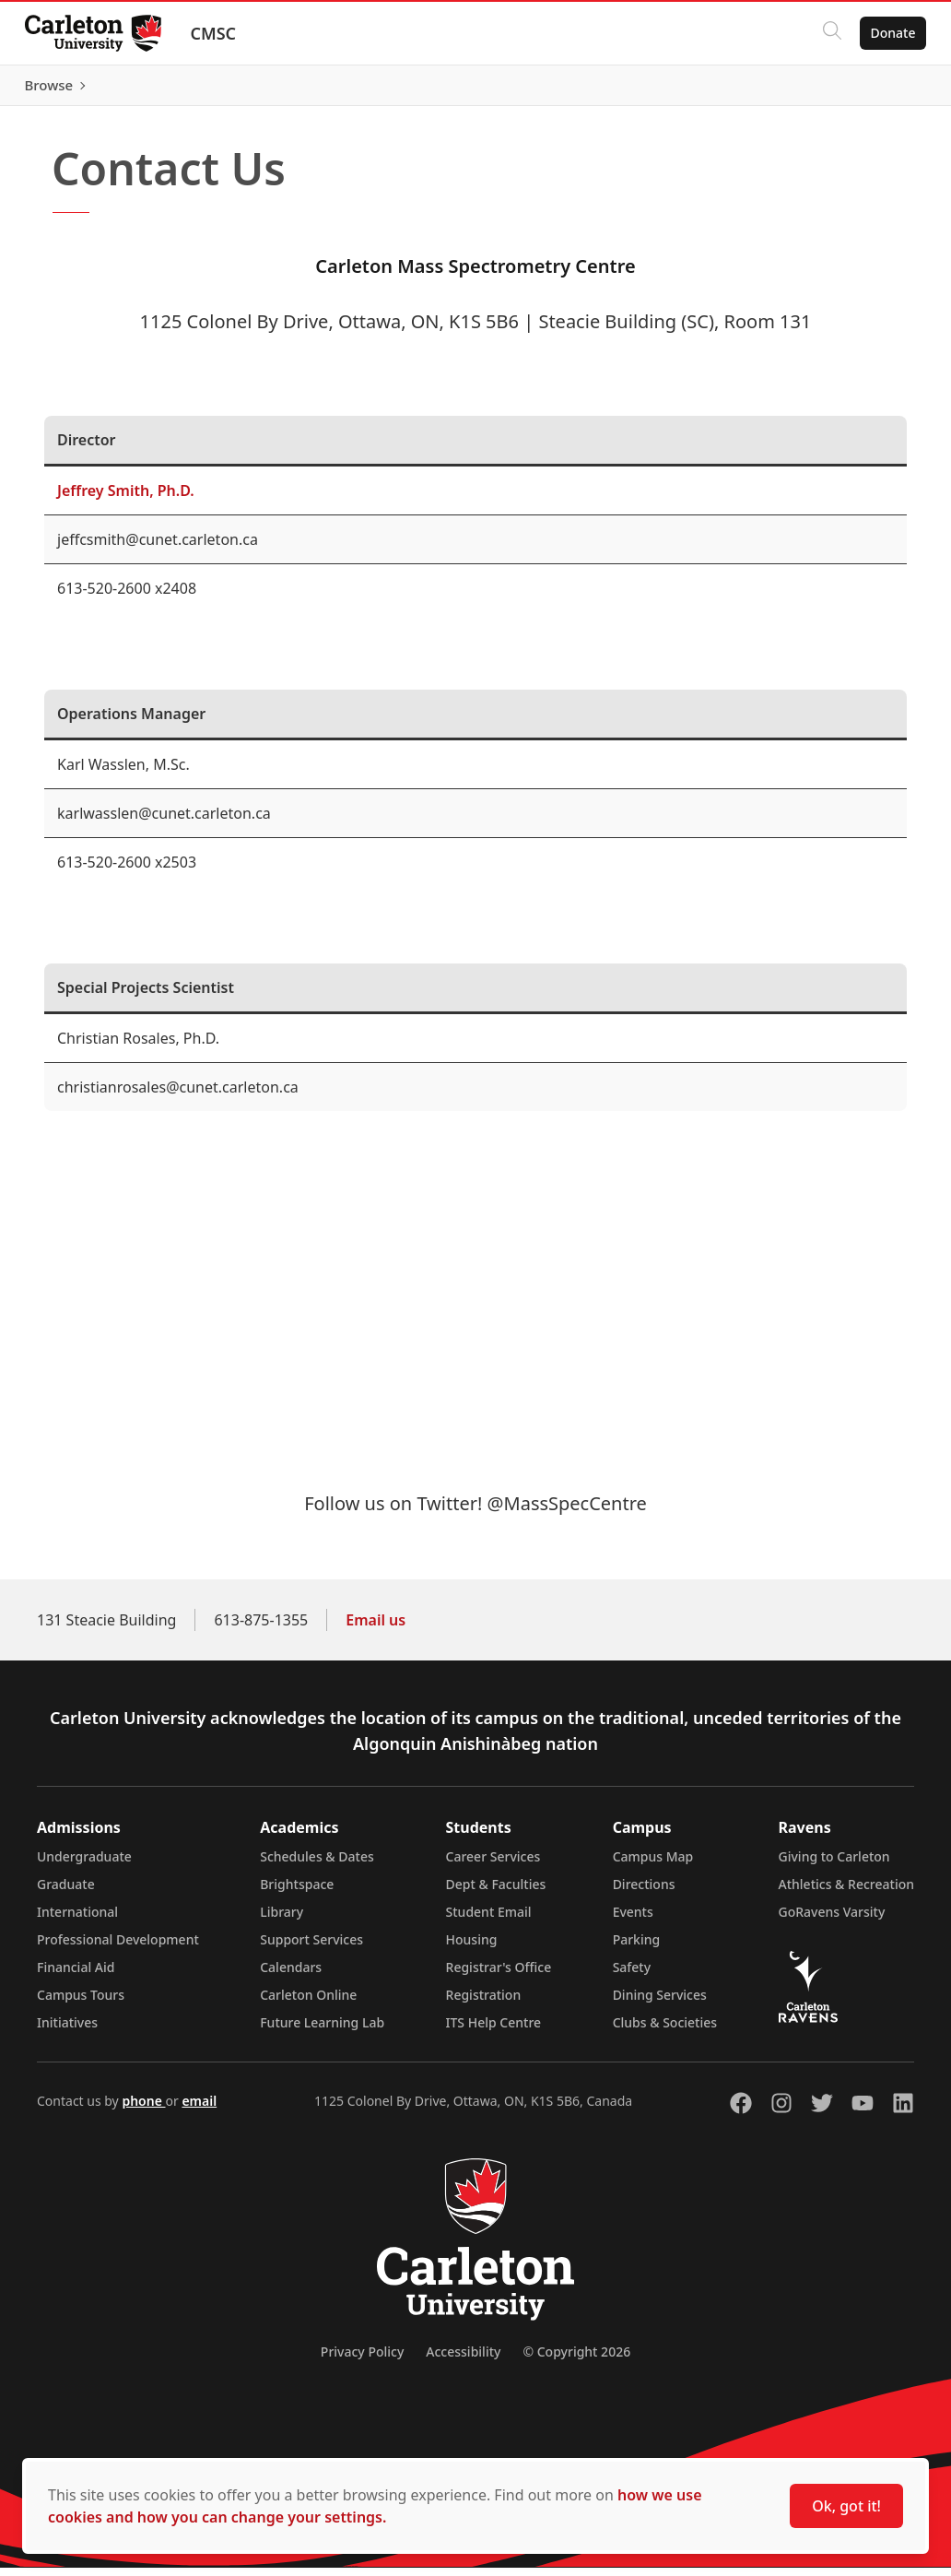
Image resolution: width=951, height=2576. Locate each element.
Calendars (291, 1975)
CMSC (218, 33)
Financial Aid (75, 1975)
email (199, 2109)
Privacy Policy (362, 2360)
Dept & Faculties (496, 1892)
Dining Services (660, 2003)
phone (143, 2109)
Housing (472, 1947)
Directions (644, 1892)
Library (281, 1920)
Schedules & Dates (317, 1864)
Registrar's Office (499, 1975)
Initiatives (67, 2030)
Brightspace (297, 1892)
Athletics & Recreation (846, 1892)
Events (633, 1920)
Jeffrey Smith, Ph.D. (125, 499)
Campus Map (653, 1864)
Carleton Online (308, 2003)
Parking (637, 1947)
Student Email (489, 1920)
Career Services (493, 1864)
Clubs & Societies (665, 2030)
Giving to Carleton (834, 1864)
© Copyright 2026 (576, 2360)
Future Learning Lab (322, 2030)
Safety (632, 1975)
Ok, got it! (846, 2506)
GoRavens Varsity (832, 1920)
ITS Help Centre (494, 2030)
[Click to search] (826, 33)
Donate (887, 32)
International (77, 1920)
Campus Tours (80, 2003)
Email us (375, 1628)
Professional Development (118, 1947)
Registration (484, 2003)
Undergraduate (84, 1864)
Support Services (311, 1947)
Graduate (66, 1892)
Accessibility (463, 2360)
